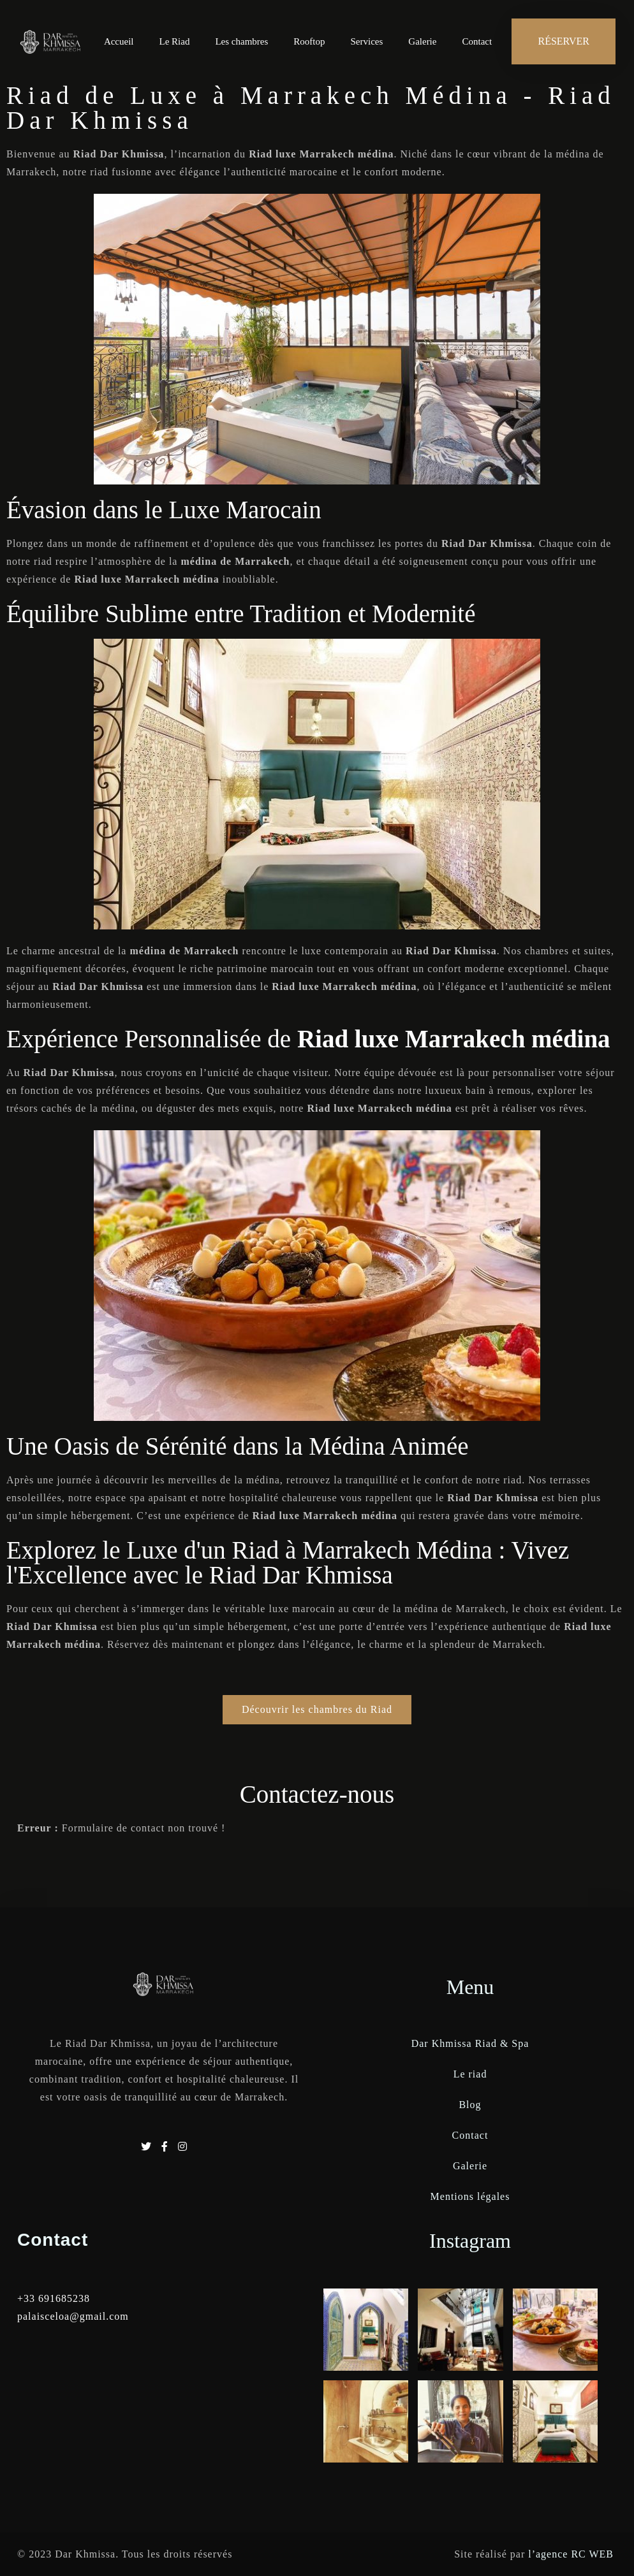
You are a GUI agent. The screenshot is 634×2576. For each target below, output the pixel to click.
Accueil (119, 41)
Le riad (470, 2074)
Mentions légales (470, 2196)
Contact (477, 41)
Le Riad (174, 41)
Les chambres (241, 41)
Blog (470, 2104)
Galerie (422, 41)
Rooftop (309, 41)
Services (366, 41)
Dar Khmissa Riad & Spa (470, 2043)
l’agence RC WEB (572, 2554)
